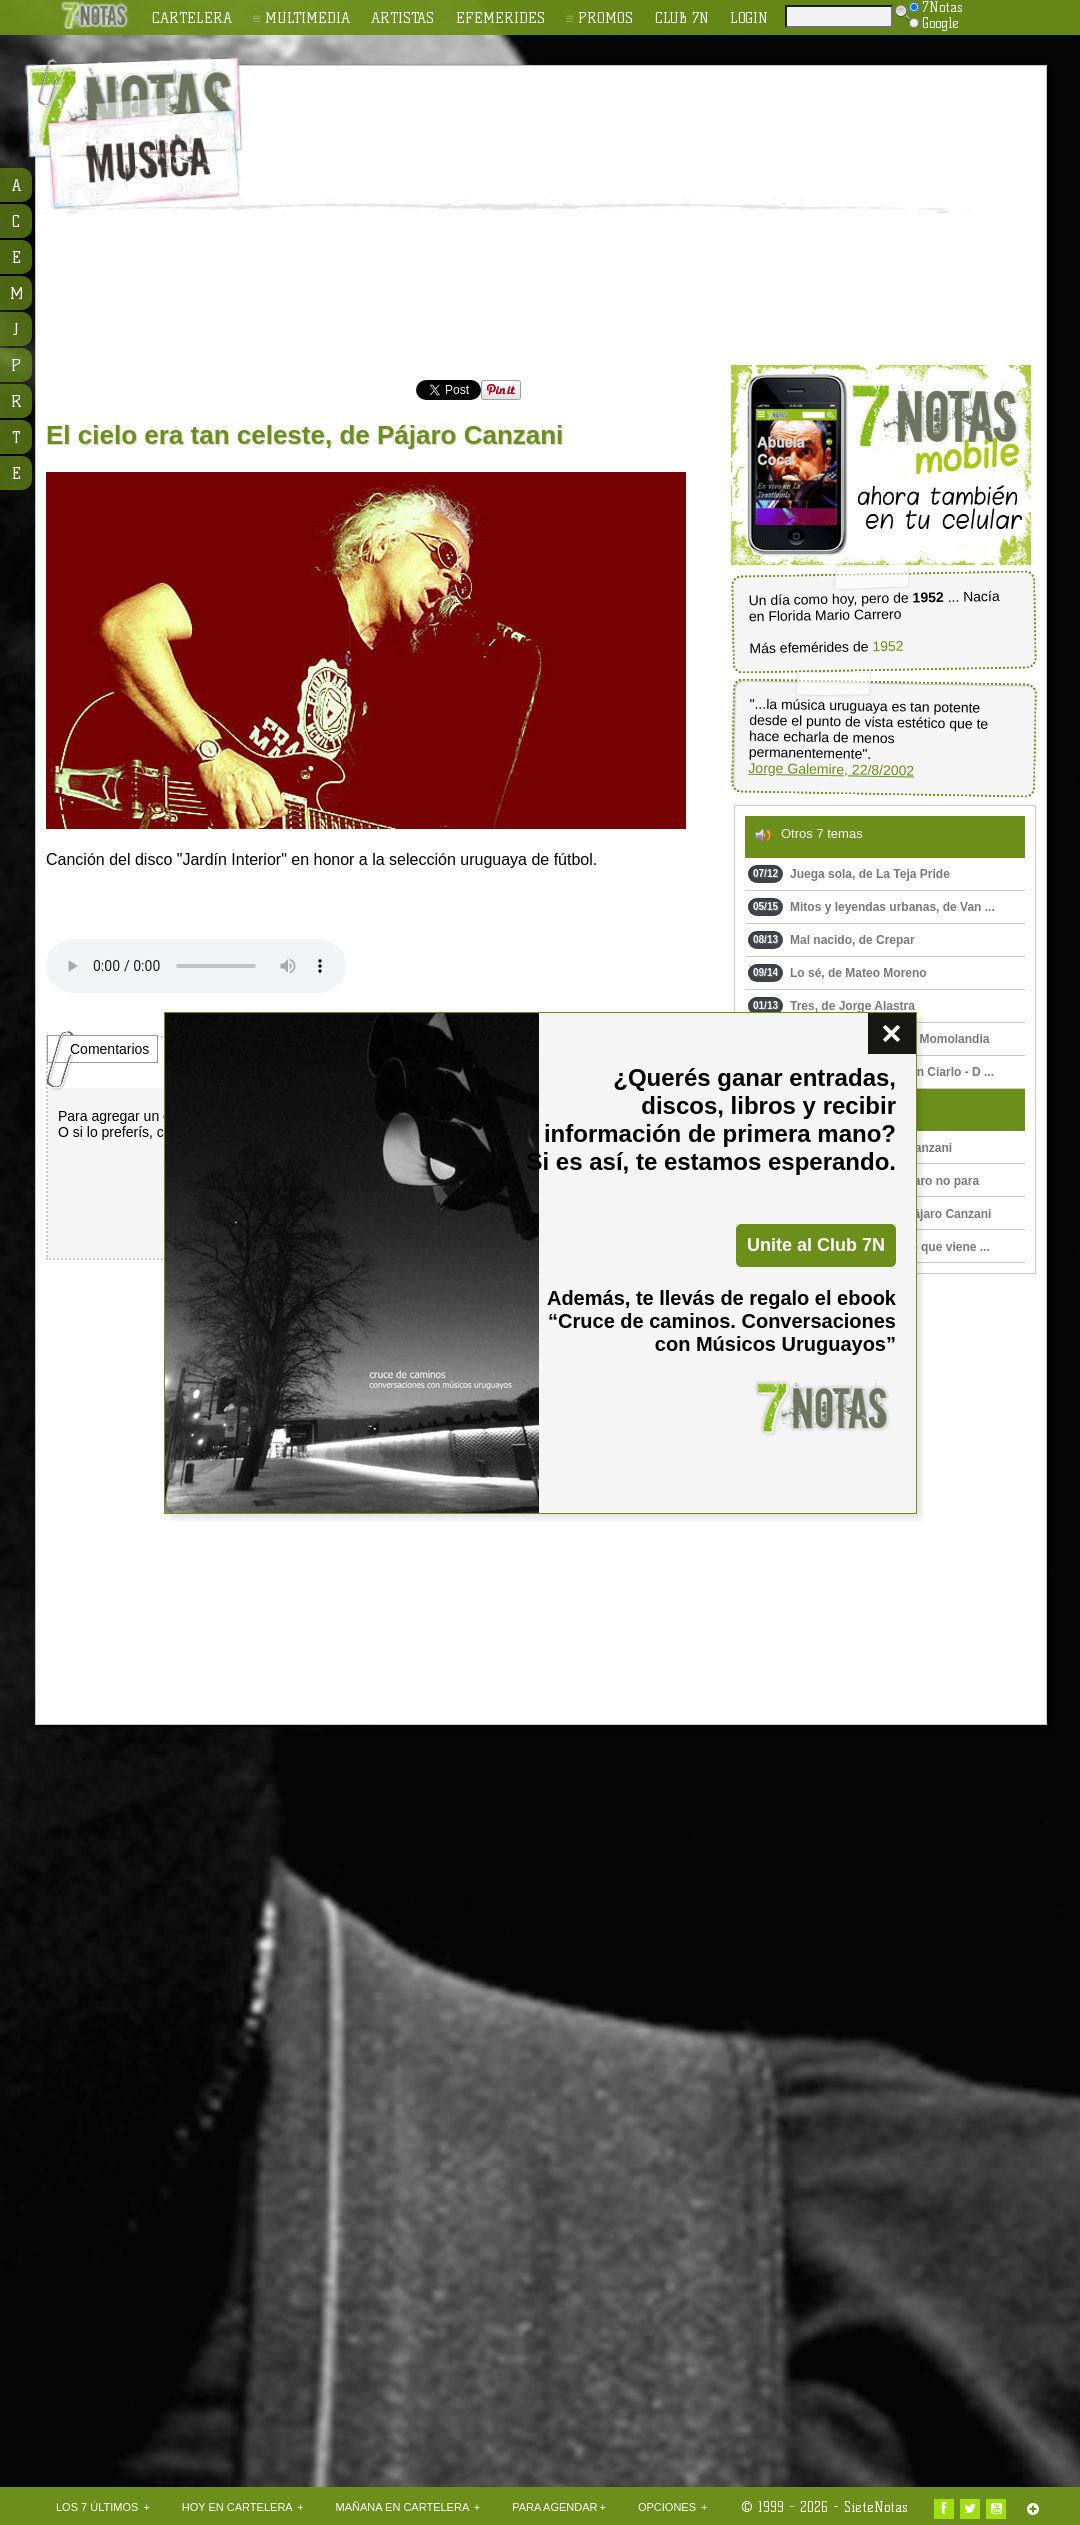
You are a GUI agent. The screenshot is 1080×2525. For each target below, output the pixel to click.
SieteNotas (876, 2507)
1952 (887, 646)
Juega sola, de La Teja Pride (849, 874)
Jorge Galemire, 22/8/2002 (831, 769)
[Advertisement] (581, 216)
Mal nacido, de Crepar (831, 940)
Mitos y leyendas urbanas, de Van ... (871, 907)
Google (934, 23)
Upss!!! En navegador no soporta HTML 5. (196, 966)
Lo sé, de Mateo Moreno (837, 973)
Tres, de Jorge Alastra (831, 1006)
